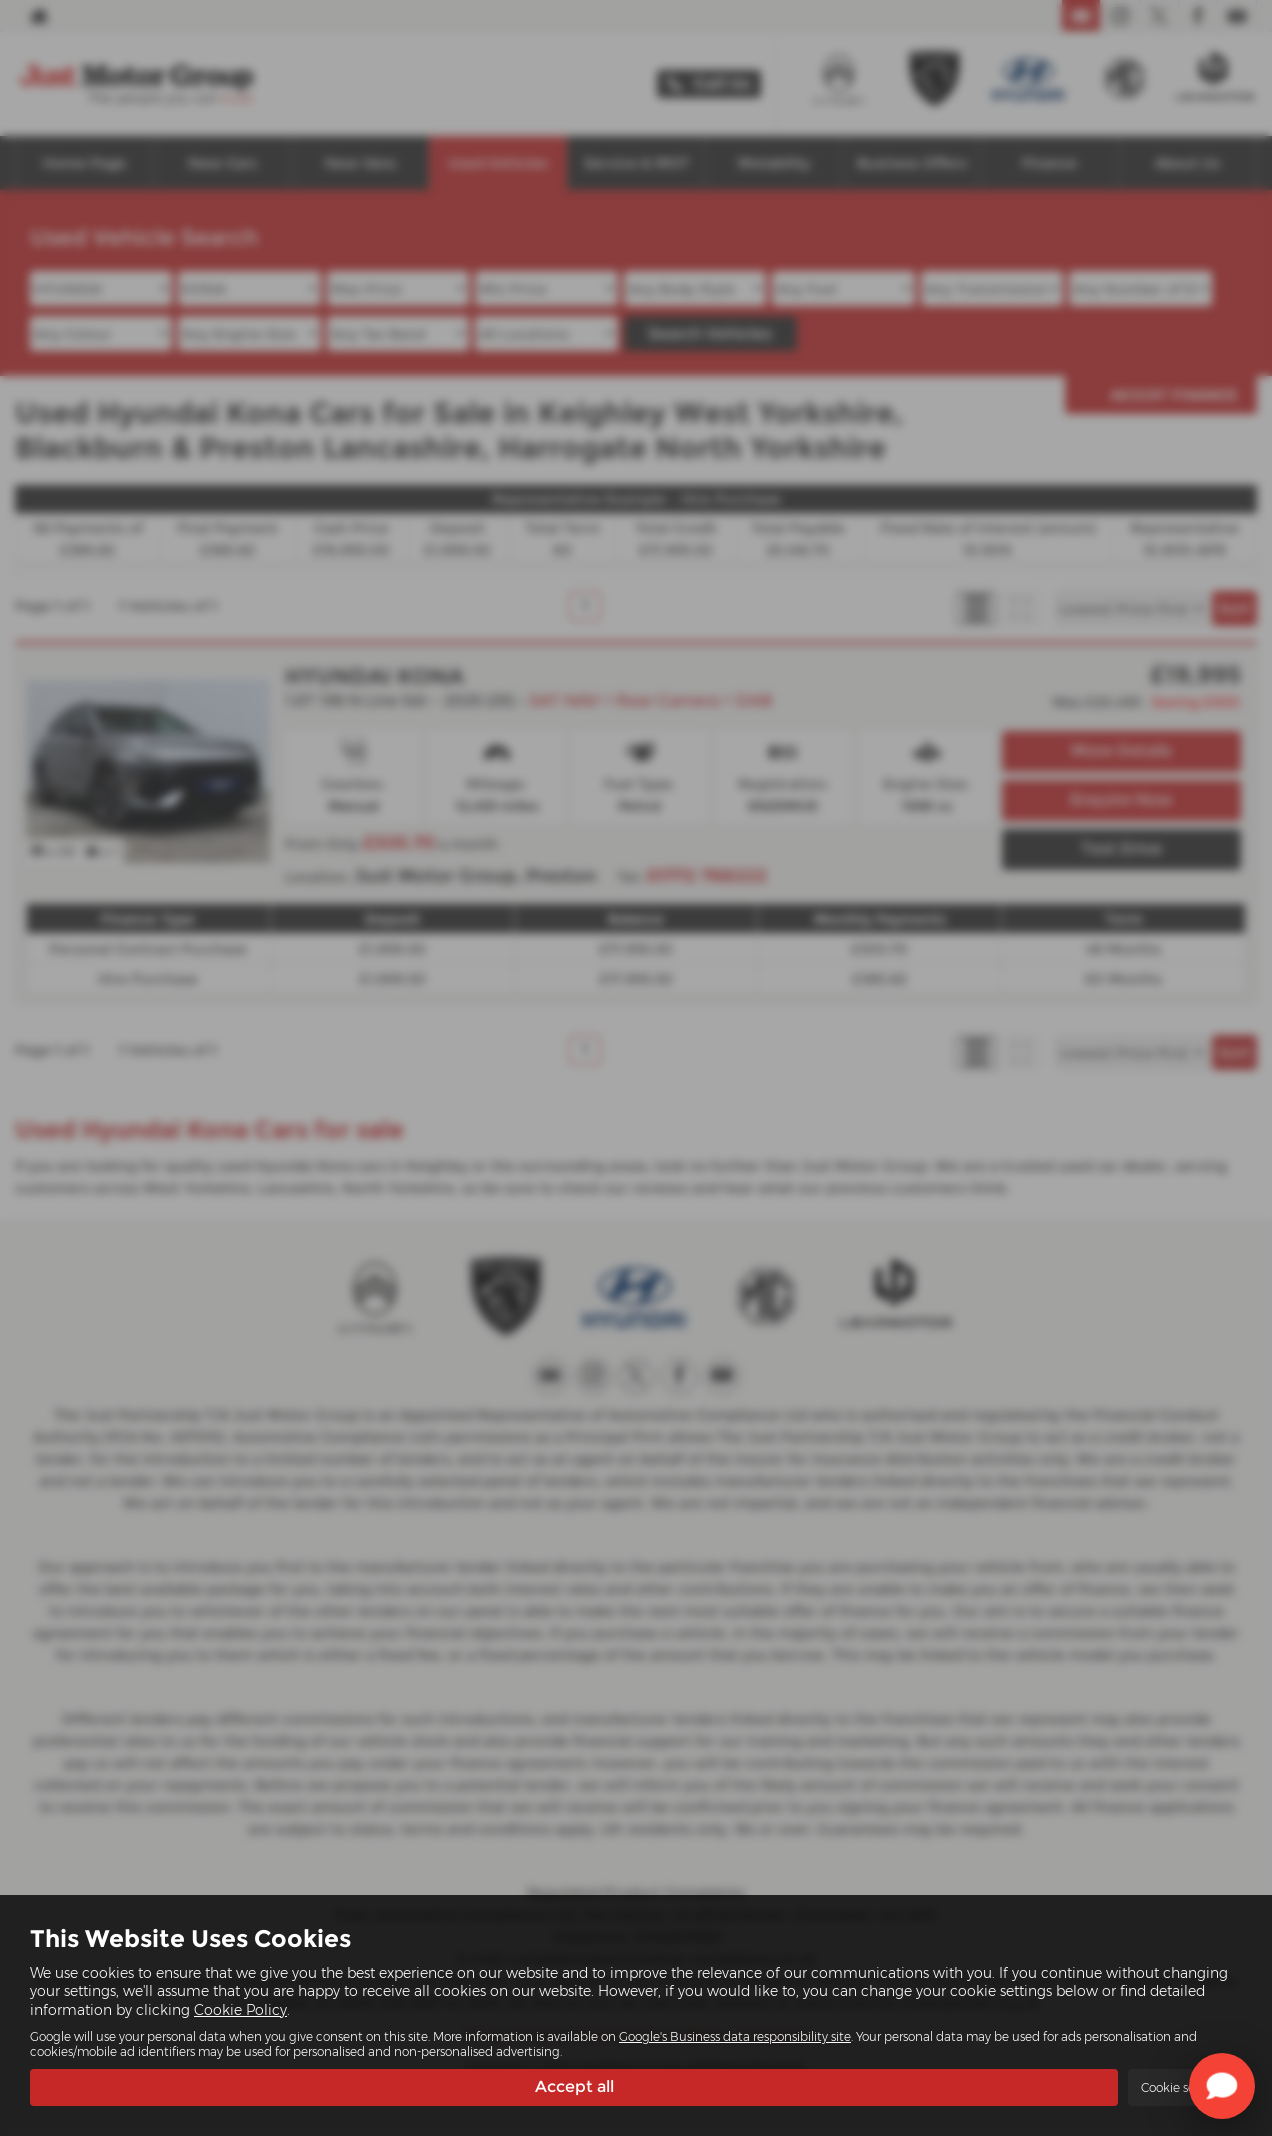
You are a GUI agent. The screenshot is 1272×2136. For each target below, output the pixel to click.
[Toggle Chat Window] (1222, 2086)
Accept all (574, 2086)
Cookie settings (1185, 2087)
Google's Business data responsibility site (735, 2035)
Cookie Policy (240, 2009)
